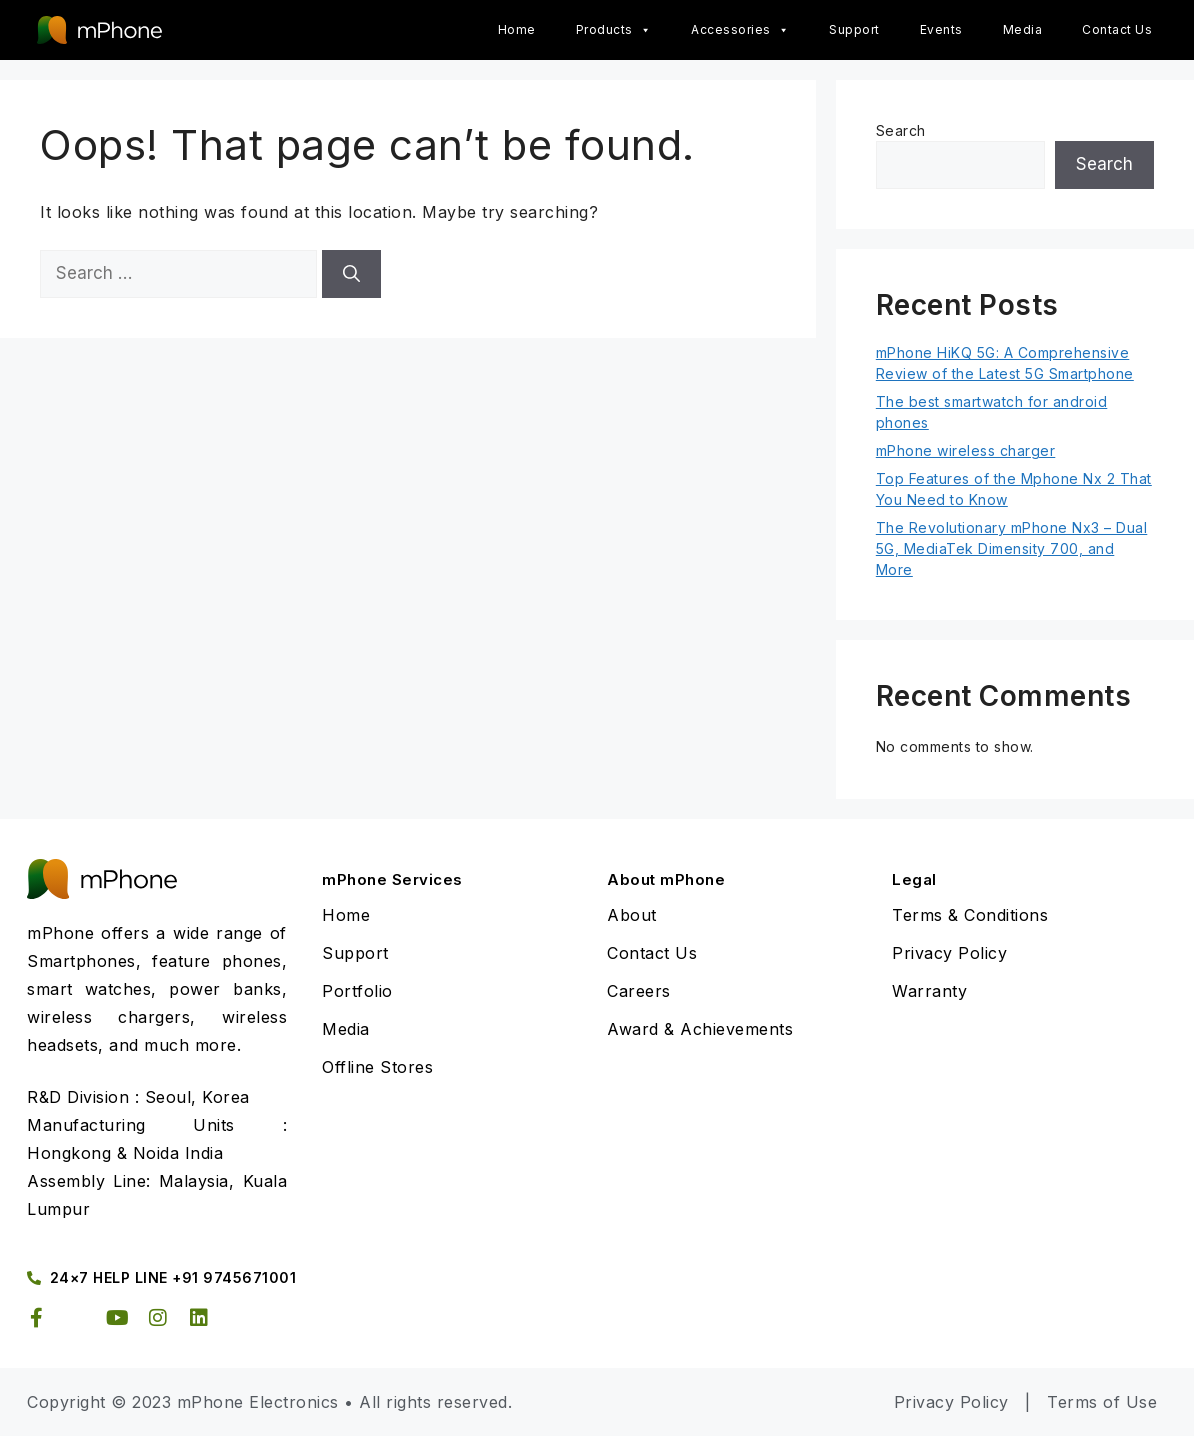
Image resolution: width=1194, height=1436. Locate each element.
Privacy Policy (949, 953)
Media (1023, 29)
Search (901, 130)
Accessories (740, 29)
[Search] (351, 274)
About (632, 915)
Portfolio (357, 991)
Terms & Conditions (970, 915)
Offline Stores (377, 1067)
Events (941, 29)
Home (517, 29)
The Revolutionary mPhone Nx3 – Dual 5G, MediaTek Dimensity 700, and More (1012, 548)
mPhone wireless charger (966, 450)
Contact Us (1117, 29)
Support (854, 29)
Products (614, 29)
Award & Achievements (700, 1029)
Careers (639, 991)
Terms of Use (1102, 1402)
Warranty (929, 991)
